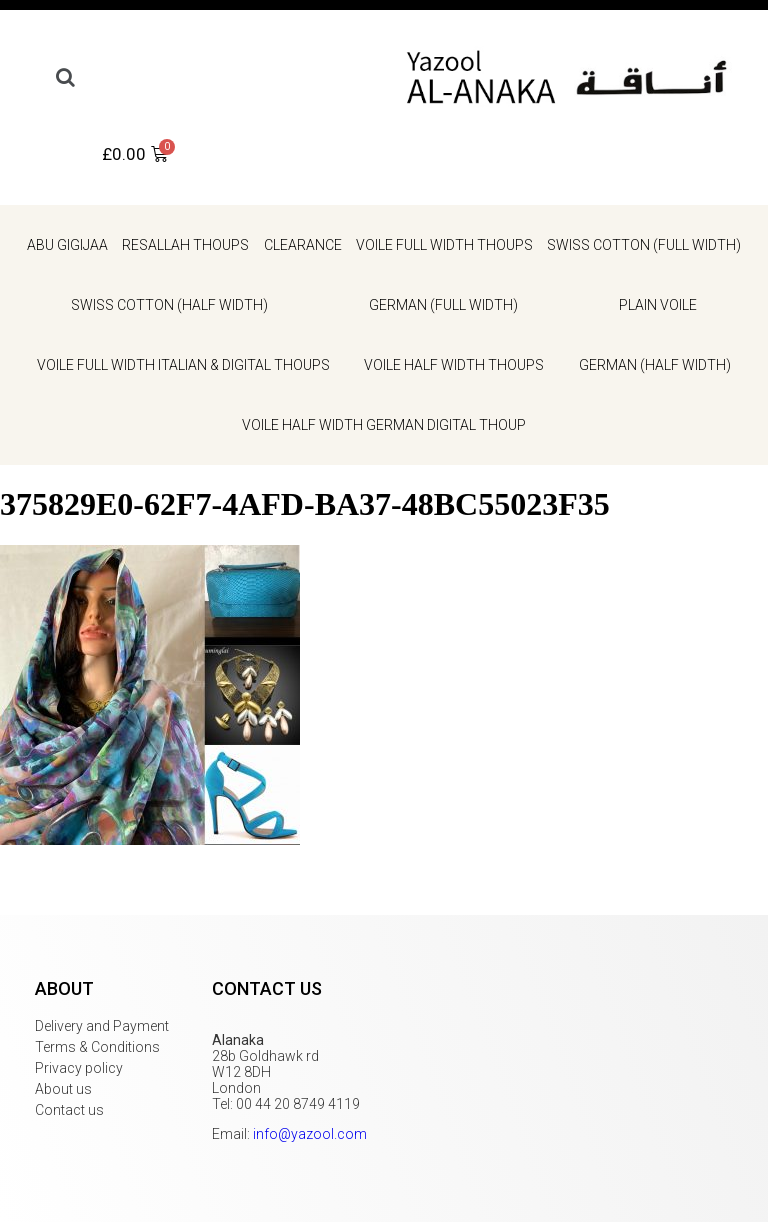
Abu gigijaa (67, 245)
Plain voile (658, 305)
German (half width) (655, 365)
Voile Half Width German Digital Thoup (384, 425)
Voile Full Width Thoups (444, 245)
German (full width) (443, 305)
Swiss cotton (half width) (169, 305)
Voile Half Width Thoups (454, 365)
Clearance (303, 245)
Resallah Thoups (185, 245)
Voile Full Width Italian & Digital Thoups (183, 365)
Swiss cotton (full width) (644, 245)
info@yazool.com (310, 1134)
